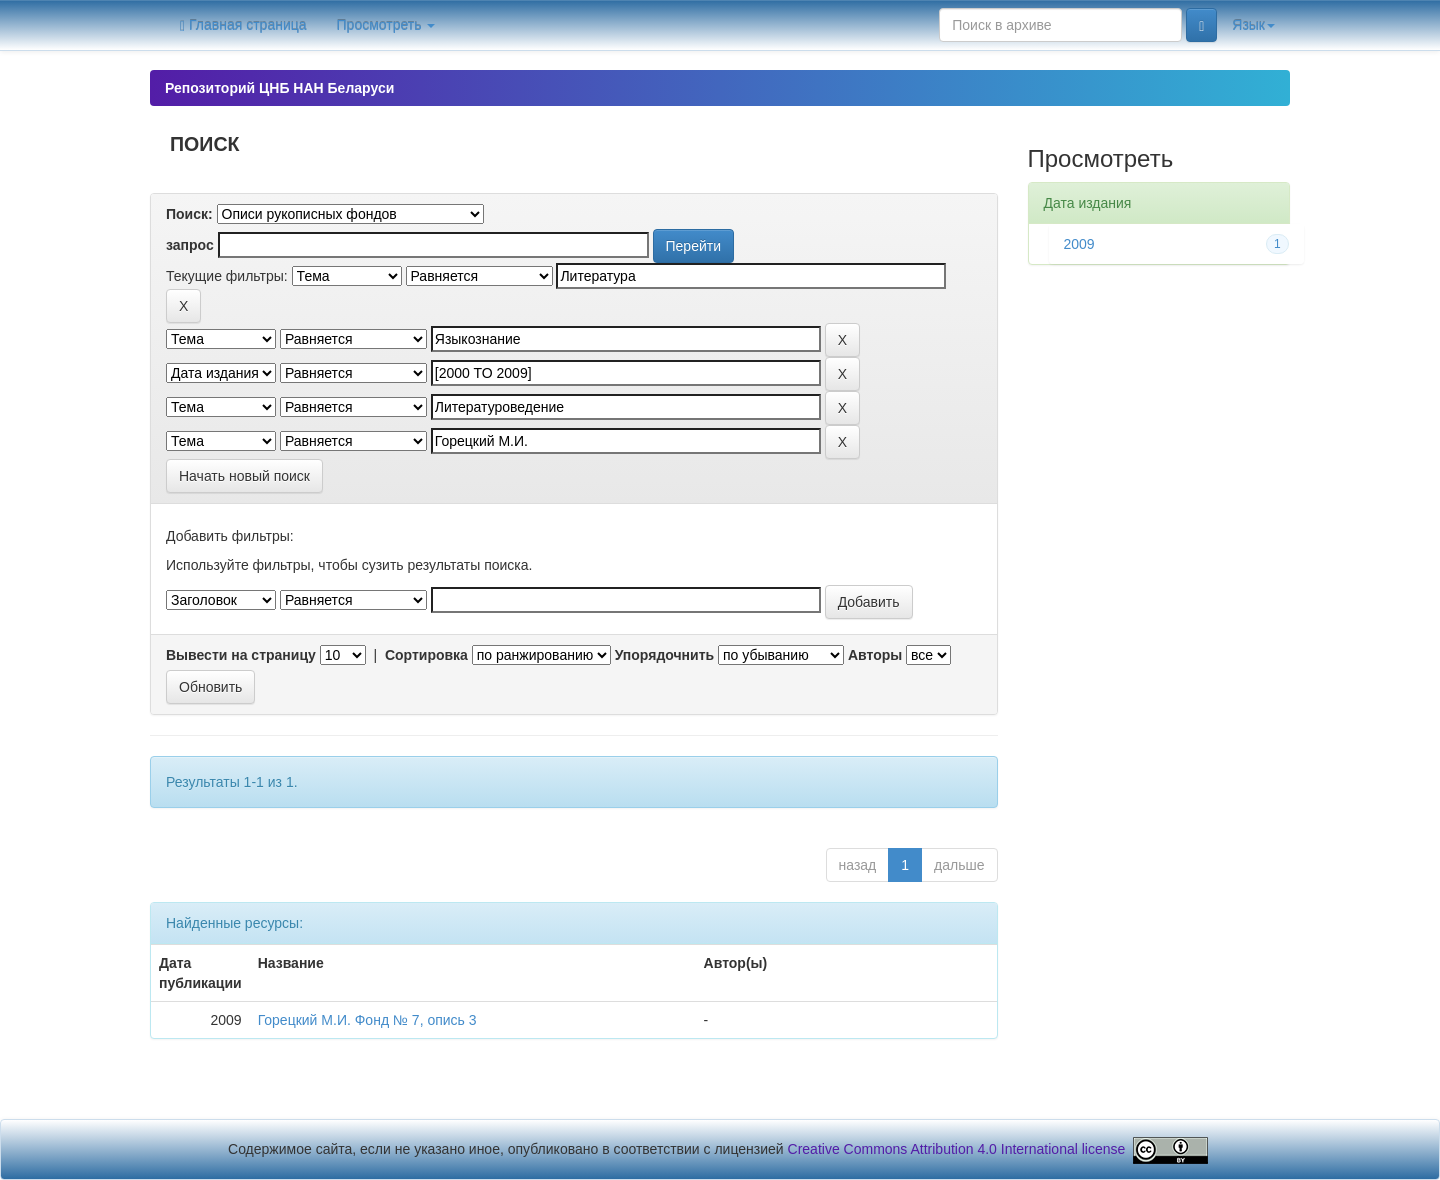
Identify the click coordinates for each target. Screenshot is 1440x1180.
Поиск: (189, 214)
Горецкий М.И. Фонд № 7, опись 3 (367, 1020)
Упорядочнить (664, 655)
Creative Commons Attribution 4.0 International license (957, 1149)
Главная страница (243, 25)
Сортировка (426, 655)
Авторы (875, 655)
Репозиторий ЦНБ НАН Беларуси (279, 88)
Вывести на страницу (241, 655)
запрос (190, 245)
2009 (1079, 244)
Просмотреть (386, 25)
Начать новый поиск (244, 476)
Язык (1253, 25)
